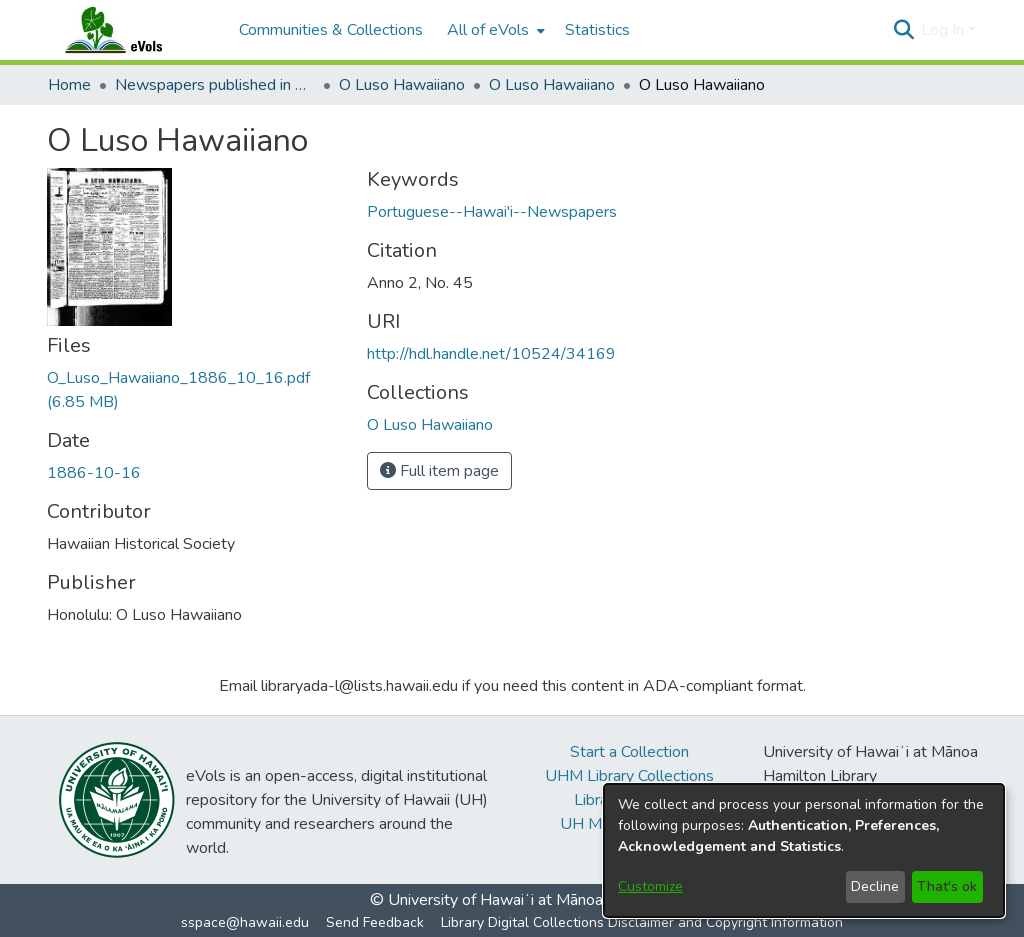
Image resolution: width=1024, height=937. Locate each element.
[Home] (133, 30)
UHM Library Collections (629, 776)
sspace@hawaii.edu (245, 922)
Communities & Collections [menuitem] (331, 30)
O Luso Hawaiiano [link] (402, 85)
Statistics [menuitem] (597, 30)
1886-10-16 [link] (94, 473)
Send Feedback (375, 922)
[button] (903, 30)
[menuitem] (494, 30)
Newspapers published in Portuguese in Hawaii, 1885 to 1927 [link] (215, 85)
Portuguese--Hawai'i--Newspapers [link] (492, 212)
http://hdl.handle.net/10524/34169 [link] (491, 354)
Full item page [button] (439, 471)
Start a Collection (629, 752)
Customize (650, 886)
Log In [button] (944, 30)
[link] (430, 425)
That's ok (947, 886)
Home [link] (69, 85)
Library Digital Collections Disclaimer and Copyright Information (642, 922)
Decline (875, 886)
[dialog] (804, 850)
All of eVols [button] (488, 30)
